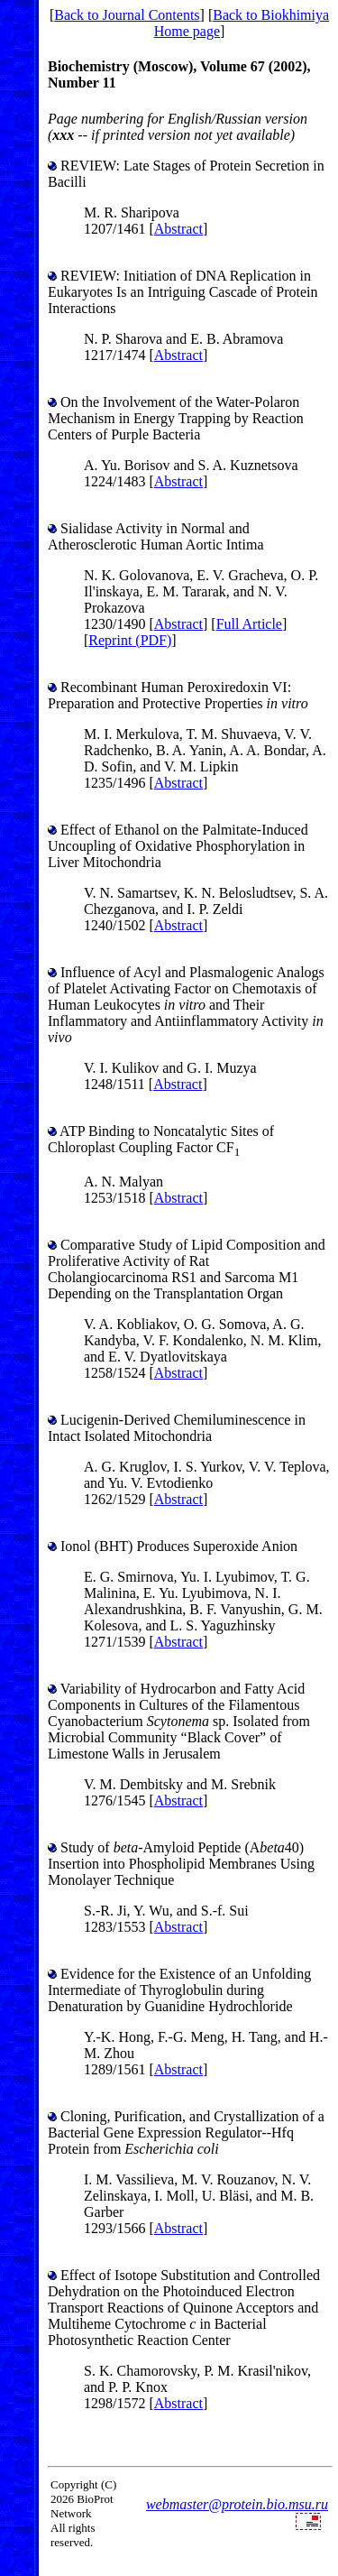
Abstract (178, 228)
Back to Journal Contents (126, 15)
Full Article (249, 624)
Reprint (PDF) (129, 640)
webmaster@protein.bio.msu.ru (237, 2504)
